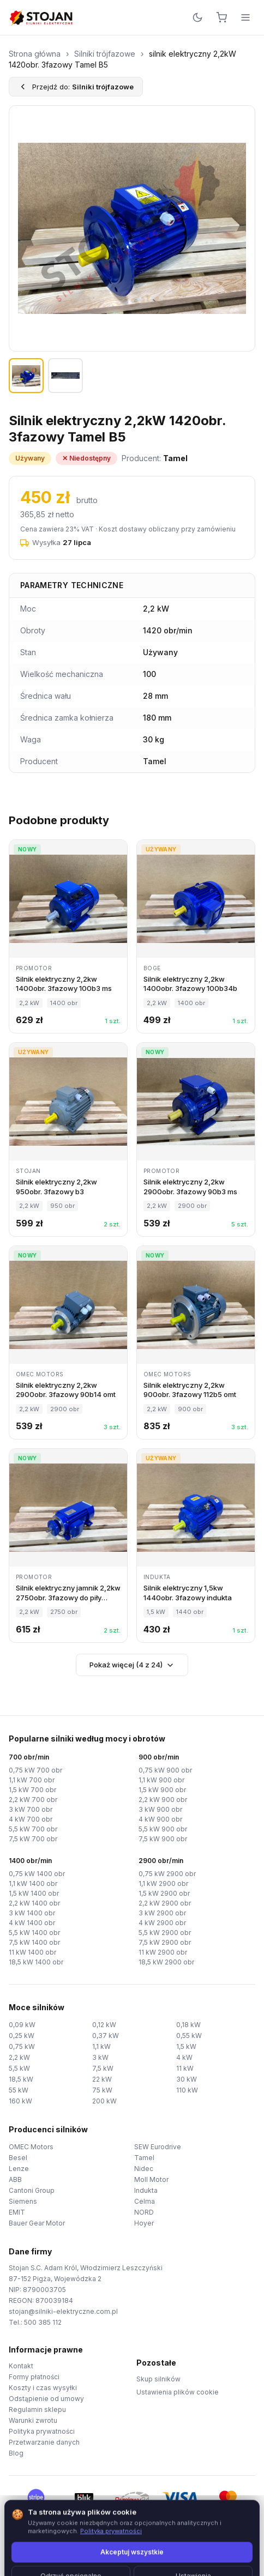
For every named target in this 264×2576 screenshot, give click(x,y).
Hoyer (144, 2223)
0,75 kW (22, 2046)
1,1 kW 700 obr (32, 1780)
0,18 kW (188, 2025)
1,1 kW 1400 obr (33, 1883)
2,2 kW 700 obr (33, 1799)
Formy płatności (34, 2377)
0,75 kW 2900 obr (167, 1874)
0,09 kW (22, 2025)
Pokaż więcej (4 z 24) (132, 1665)
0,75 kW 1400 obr (37, 1874)
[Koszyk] (221, 17)
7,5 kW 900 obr (163, 1839)
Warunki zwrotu (33, 2420)
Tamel (144, 2158)
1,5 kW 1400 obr (34, 1893)
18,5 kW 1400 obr (36, 1962)
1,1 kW (101, 2046)
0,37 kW (105, 2035)
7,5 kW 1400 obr (34, 1942)
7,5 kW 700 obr (33, 1839)
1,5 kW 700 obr (32, 1790)
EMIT (17, 2212)
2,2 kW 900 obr (163, 1799)
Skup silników (158, 2379)
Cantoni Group (32, 2190)
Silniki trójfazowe (104, 53)
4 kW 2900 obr (162, 1923)
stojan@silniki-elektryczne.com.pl (63, 2311)
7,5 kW (102, 2068)
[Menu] (245, 17)
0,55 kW (189, 2035)
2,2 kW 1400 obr (34, 1903)
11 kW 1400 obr (32, 1952)
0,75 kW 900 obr (165, 1770)
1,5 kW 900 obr (162, 1790)
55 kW (18, 2090)
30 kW (186, 2079)
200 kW (104, 2101)
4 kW (184, 2057)
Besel (18, 2158)
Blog (16, 2453)
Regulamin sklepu (37, 2409)
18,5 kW (21, 2079)
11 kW (185, 2068)
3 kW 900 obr (160, 1809)
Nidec (143, 2168)
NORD (144, 2212)
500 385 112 (43, 2322)
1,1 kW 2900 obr (163, 1883)
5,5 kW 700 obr (33, 1829)
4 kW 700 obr (30, 1819)
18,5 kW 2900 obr (166, 1962)
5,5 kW (19, 2068)
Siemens (23, 2201)
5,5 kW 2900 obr (165, 1932)
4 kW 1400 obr (32, 1923)
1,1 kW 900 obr (161, 1780)
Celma (144, 2201)
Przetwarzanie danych (44, 2442)
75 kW (102, 2090)
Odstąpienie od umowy (46, 2398)
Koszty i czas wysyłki (43, 2388)
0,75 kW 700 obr (35, 1770)
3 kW (100, 2057)
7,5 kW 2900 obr (165, 1942)
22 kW (102, 2079)
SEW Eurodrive (157, 2147)
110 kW (187, 2090)
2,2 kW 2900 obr (165, 1903)
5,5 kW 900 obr (163, 1829)
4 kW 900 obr (160, 1819)
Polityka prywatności (42, 2431)
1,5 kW (186, 2046)
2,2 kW (19, 2057)
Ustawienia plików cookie (177, 2392)
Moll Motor (151, 2179)
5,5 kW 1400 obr (34, 1932)
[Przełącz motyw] (197, 17)
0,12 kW (104, 2025)
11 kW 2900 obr (163, 1952)
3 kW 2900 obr (162, 1913)
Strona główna (35, 53)
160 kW (20, 2101)
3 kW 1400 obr (32, 1913)
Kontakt (21, 2366)
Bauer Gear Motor (37, 2223)
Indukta (146, 2190)
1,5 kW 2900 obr (164, 1893)
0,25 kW (21, 2035)
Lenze (19, 2168)
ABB (15, 2179)
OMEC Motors (31, 2147)
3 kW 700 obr (30, 1809)
